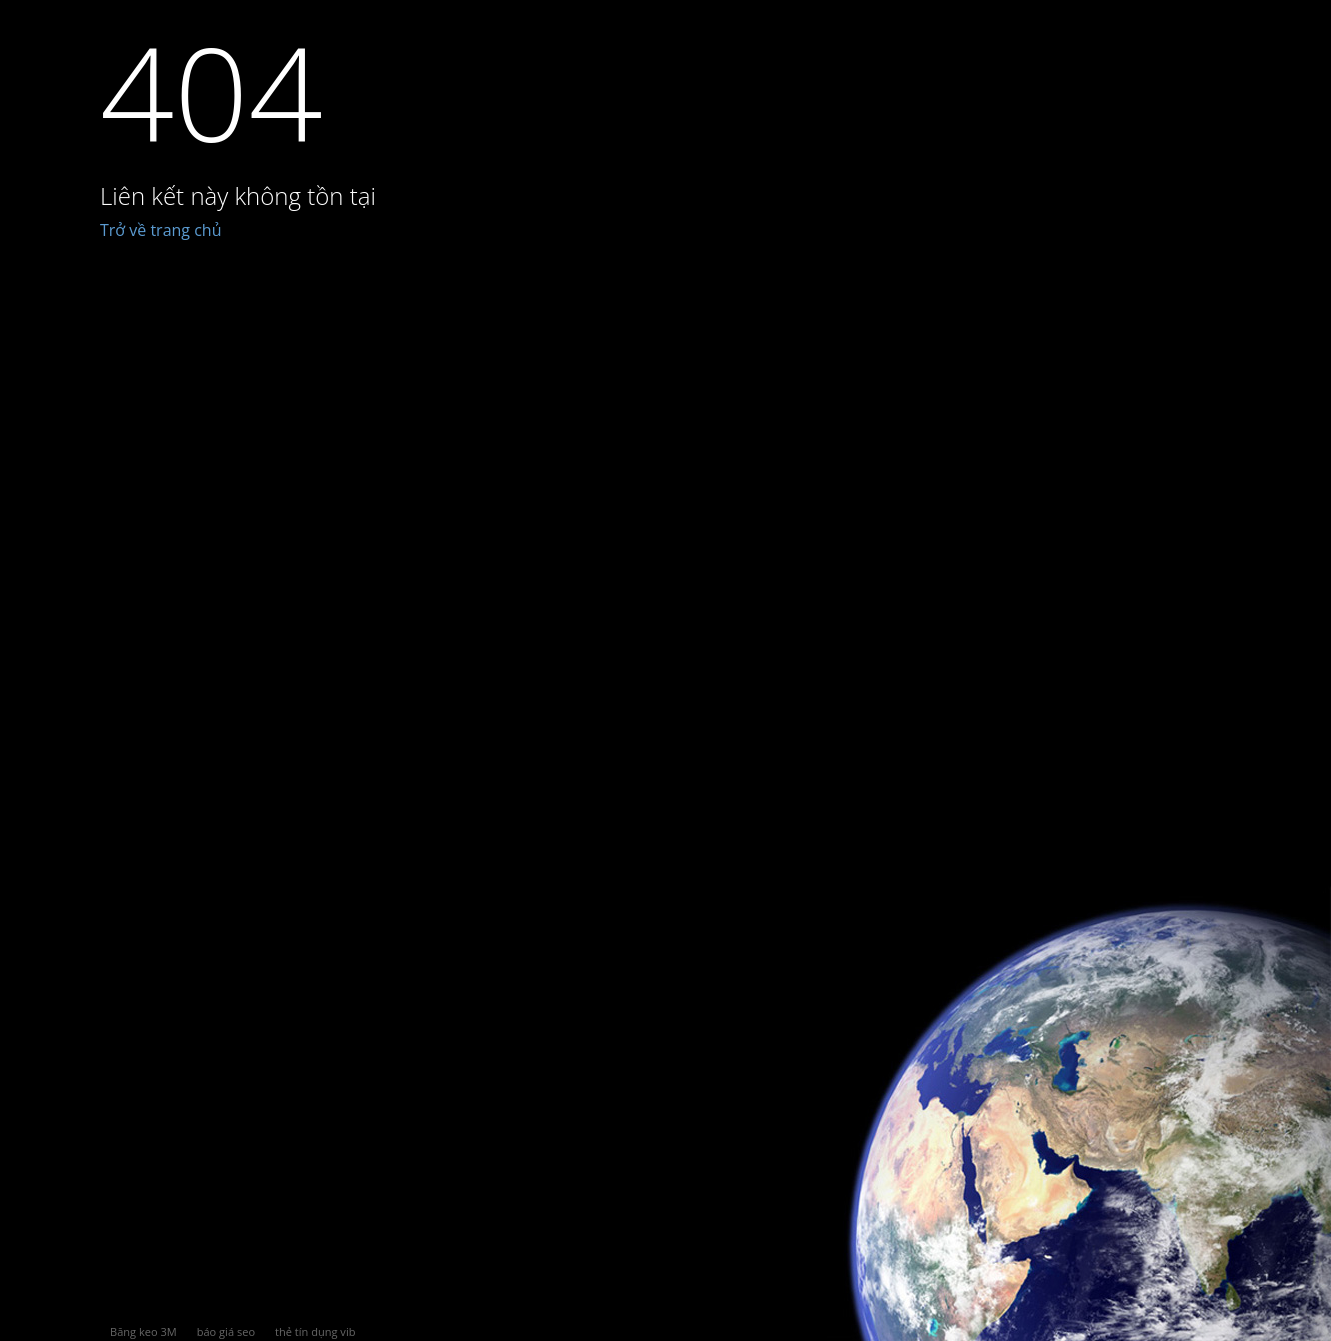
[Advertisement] (716, 782)
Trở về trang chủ (161, 230)
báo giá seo (226, 1331)
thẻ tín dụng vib (315, 1331)
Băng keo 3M (143, 1331)
